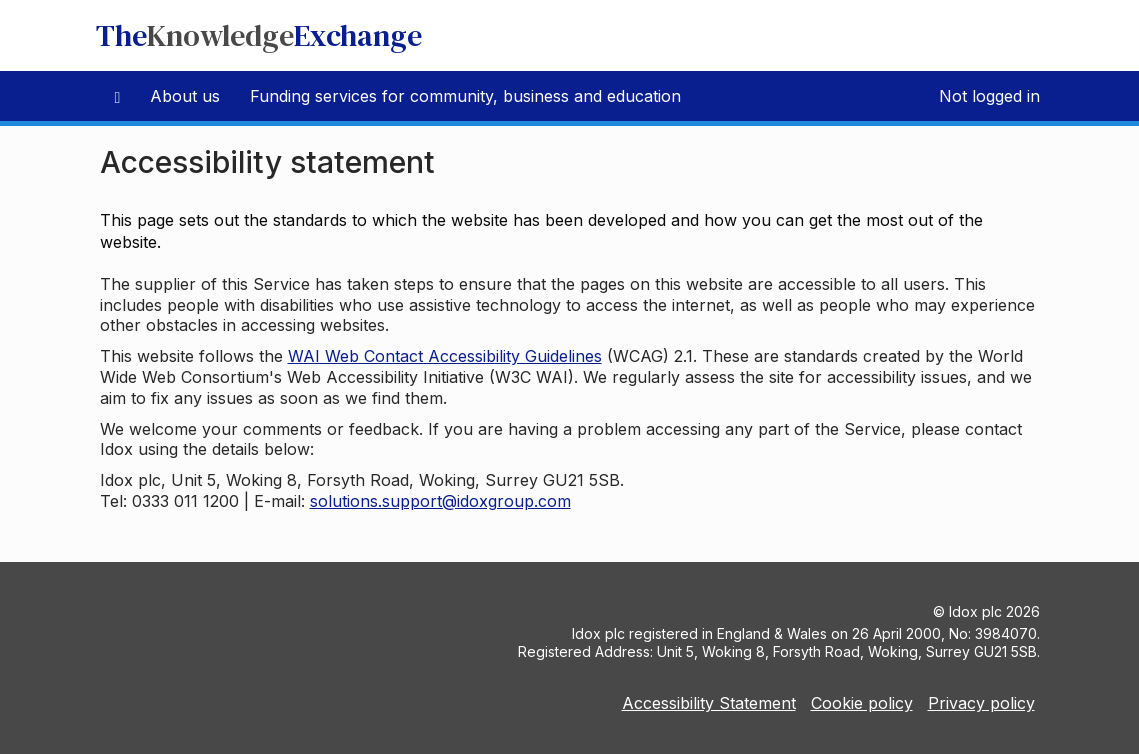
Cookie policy (862, 703)
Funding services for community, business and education (465, 96)
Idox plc (975, 611)
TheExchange (259, 35)
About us (185, 96)
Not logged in (989, 96)
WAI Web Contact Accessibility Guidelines (445, 356)
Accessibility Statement (709, 703)
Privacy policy (981, 703)
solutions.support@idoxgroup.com (440, 501)
